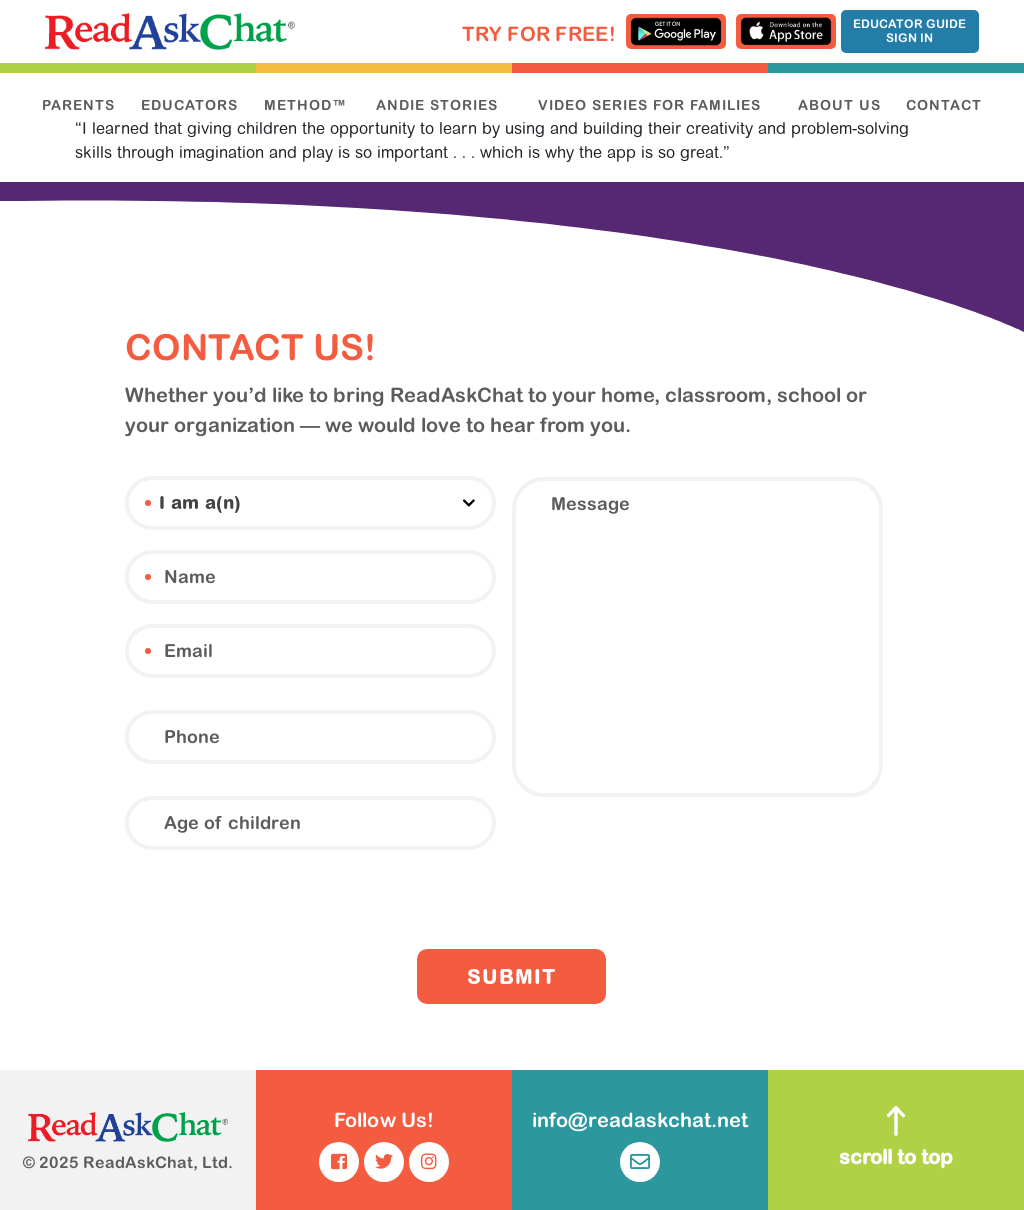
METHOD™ (305, 105)
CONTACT (944, 105)
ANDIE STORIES (437, 105)
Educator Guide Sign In (909, 31)
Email (148, 651)
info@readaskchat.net (640, 1145)
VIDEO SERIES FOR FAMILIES (649, 105)
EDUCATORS (189, 105)
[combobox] (310, 503)
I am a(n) (148, 503)
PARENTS (78, 105)
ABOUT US (839, 105)
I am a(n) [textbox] (200, 505)
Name (148, 577)
